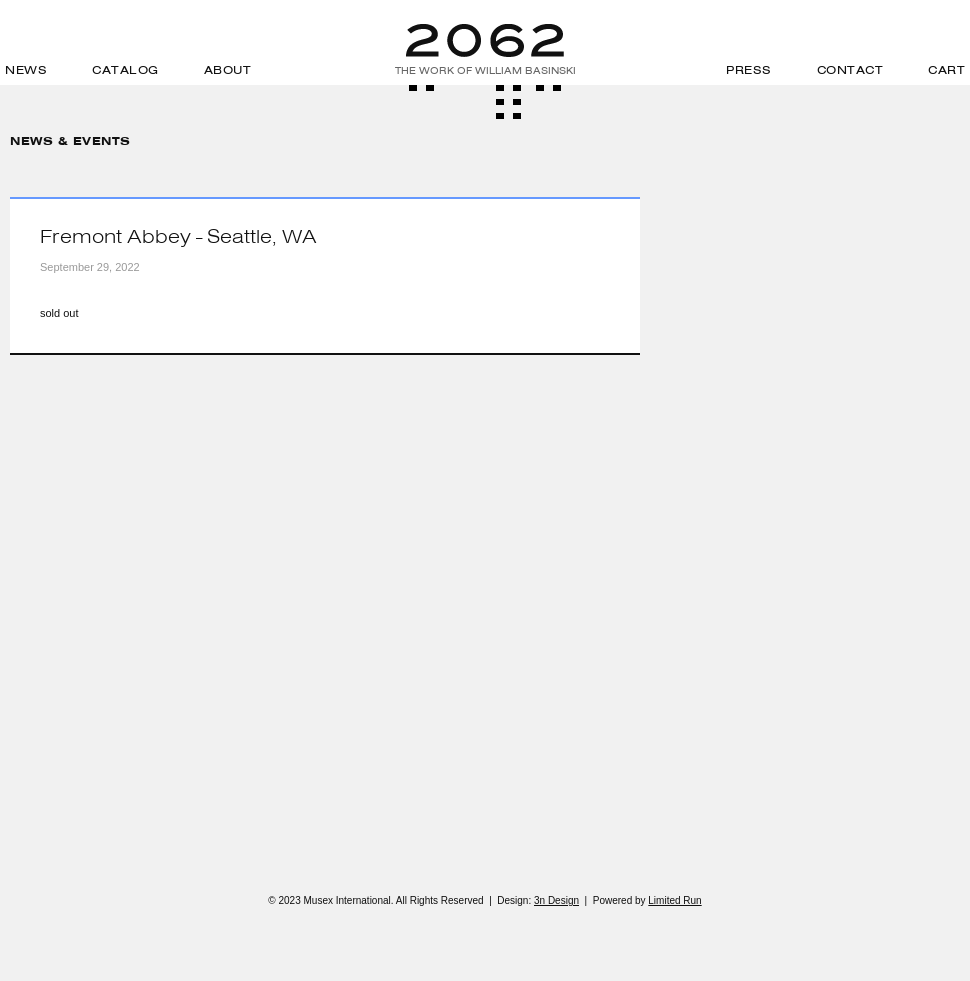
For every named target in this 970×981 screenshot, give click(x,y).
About (228, 70)
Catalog (125, 70)
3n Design (556, 900)
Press (749, 70)
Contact (850, 70)
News (26, 70)
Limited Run (674, 900)
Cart (946, 70)
